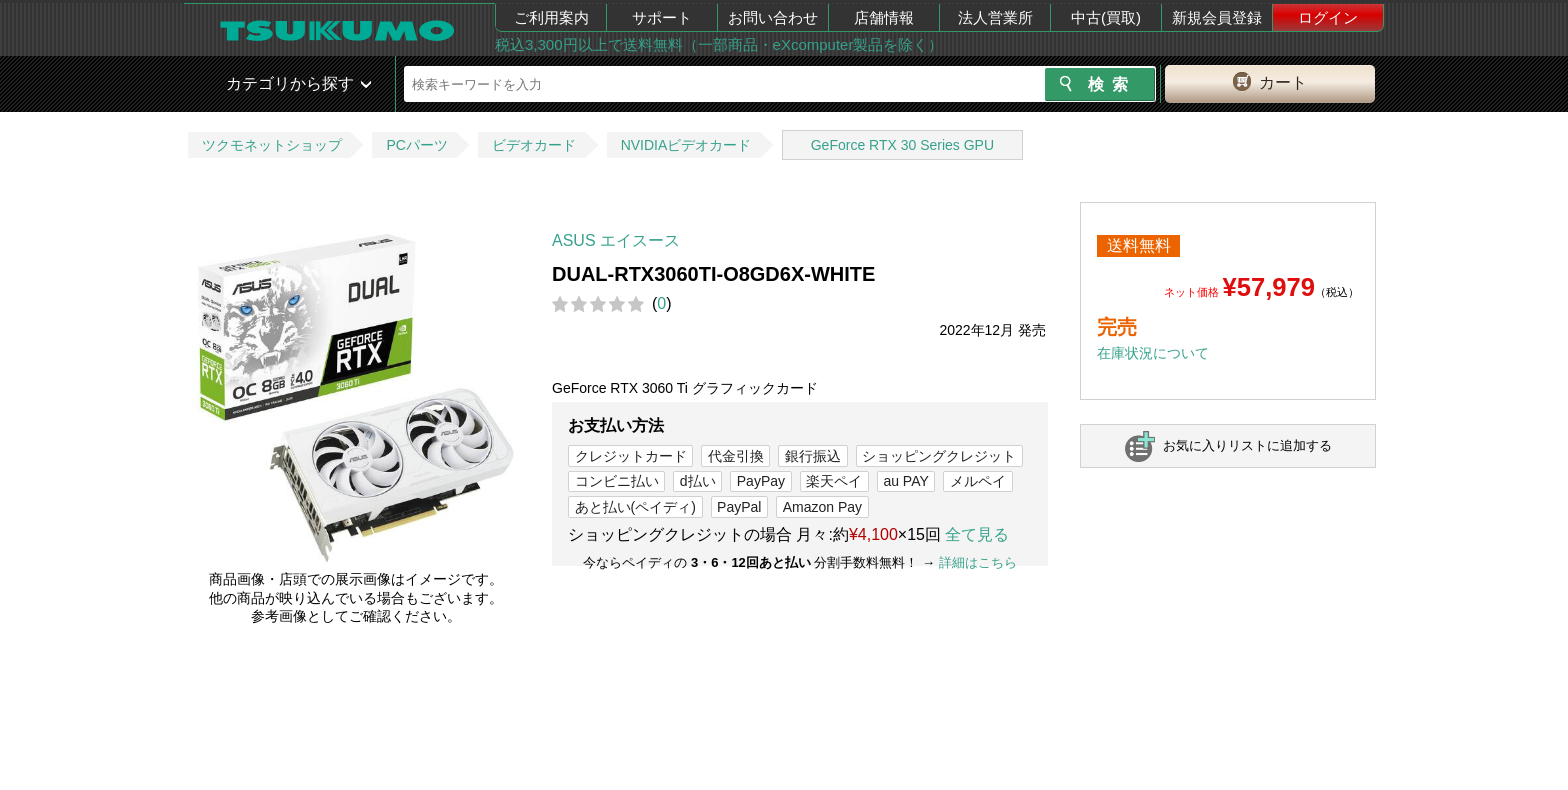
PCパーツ (416, 145)
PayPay (761, 481)
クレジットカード (631, 456)
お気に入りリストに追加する (1247, 445)
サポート (662, 17)
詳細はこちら (978, 562)
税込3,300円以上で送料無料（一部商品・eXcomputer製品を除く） (719, 44)
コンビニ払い (617, 481)
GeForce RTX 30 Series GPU (902, 145)
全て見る (977, 534)
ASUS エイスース (616, 240)
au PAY (905, 481)
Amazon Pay (822, 507)
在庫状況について (1153, 353)
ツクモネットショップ (272, 145)
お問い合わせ (773, 17)
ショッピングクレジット (939, 456)
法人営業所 (995, 17)
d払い (698, 481)
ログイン (1328, 17)
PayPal (739, 507)
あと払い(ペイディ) (635, 507)
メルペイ (978, 481)
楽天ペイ (834, 481)
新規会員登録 (1217, 17)
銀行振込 (813, 456)
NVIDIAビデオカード (686, 145)
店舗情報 (884, 17)
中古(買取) (1106, 17)
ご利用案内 (551, 17)
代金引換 (736, 456)
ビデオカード (534, 145)
